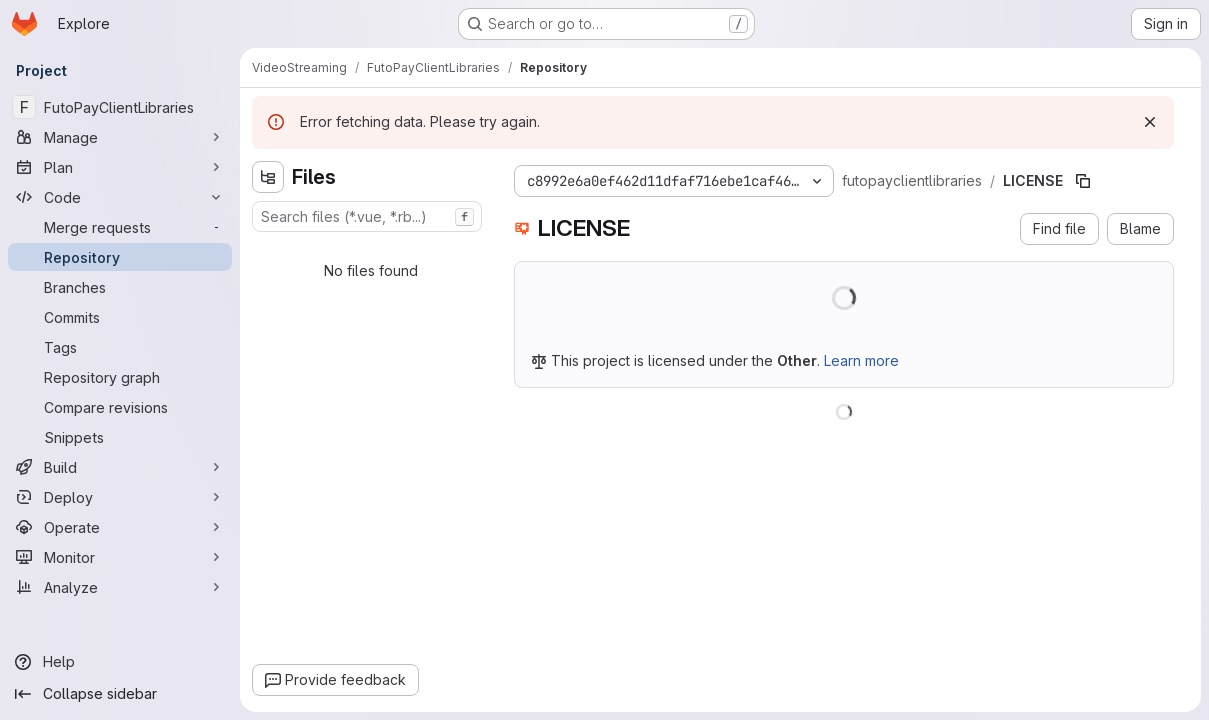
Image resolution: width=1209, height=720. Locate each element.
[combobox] (367, 216)
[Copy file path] (1083, 181)
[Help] (120, 662)
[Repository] (120, 257)
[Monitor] (120, 557)
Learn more (861, 360)
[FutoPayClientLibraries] (120, 107)
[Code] (120, 197)
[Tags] (120, 347)
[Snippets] (120, 437)
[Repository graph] (120, 377)
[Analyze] (120, 587)
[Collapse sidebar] (120, 694)
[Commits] (120, 317)
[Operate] (120, 527)
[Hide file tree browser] (268, 177)
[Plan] (120, 167)
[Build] (120, 467)
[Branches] (120, 287)
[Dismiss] (1150, 122)
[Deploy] (120, 497)
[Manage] (120, 137)
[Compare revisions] (120, 407)
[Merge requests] (120, 227)
